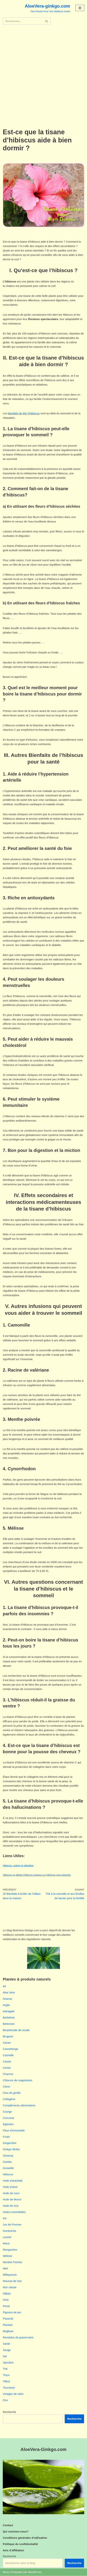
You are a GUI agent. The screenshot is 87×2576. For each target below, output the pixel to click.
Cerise (7, 2067)
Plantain (8, 2324)
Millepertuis (10, 2274)
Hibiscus (8, 2174)
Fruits (6, 2136)
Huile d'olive (10, 2186)
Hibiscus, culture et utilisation (18, 1865)
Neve (6, 2572)
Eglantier (8, 2124)
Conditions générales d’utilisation (25, 2537)
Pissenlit (8, 2318)
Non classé (9, 2287)
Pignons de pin (12, 2312)
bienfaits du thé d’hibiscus (24, 413)
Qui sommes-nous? (16, 2531)
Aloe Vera (9, 1992)
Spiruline (8, 2362)
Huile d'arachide (12, 2180)
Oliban (7, 2293)
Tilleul (6, 2381)
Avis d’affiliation (13, 2550)
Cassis (7, 2061)
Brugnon (8, 2036)
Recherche (9, 2411)
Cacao (7, 2042)
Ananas (7, 1998)
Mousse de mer (12, 2281)
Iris (4, 2218)
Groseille (8, 2168)
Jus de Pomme (12, 2224)
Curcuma (8, 2117)
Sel (5, 2356)
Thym (6, 2375)
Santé (6, 2343)
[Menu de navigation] (80, 8)
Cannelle (8, 2055)
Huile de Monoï (12, 2199)
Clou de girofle (12, 2092)
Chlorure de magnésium (17, 2080)
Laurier (7, 2237)
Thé (5, 2368)
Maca (6, 2243)
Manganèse (10, 2249)
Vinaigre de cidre (13, 2393)
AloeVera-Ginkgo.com (43, 2449)
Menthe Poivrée (12, 2262)
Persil (6, 2306)
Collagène (9, 2099)
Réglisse (8, 2331)
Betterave (9, 2023)
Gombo (7, 2161)
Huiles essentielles (14, 2212)
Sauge (7, 2349)
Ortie (6, 2299)
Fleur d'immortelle (14, 2130)
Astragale (8, 2011)
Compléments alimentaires (19, 2105)
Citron (6, 2086)
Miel (5, 2268)
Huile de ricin (11, 2205)
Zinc (5, 2400)
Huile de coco (11, 2193)
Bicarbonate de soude (16, 2030)
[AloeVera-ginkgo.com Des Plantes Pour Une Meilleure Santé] (47, 8)
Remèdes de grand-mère (18, 2337)
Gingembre (9, 2143)
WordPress (34, 2572)
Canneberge (10, 2048)
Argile (6, 2005)
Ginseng (8, 2155)
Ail (4, 1986)
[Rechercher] (23, 21)
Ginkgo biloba (11, 2149)
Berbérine (9, 2017)
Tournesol (9, 2387)
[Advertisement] (43, 71)
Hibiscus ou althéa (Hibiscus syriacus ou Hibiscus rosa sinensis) (37, 1875)
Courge (7, 2111)
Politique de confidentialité (20, 2544)
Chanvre (8, 2074)
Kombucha (9, 2230)
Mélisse (7, 2255)
